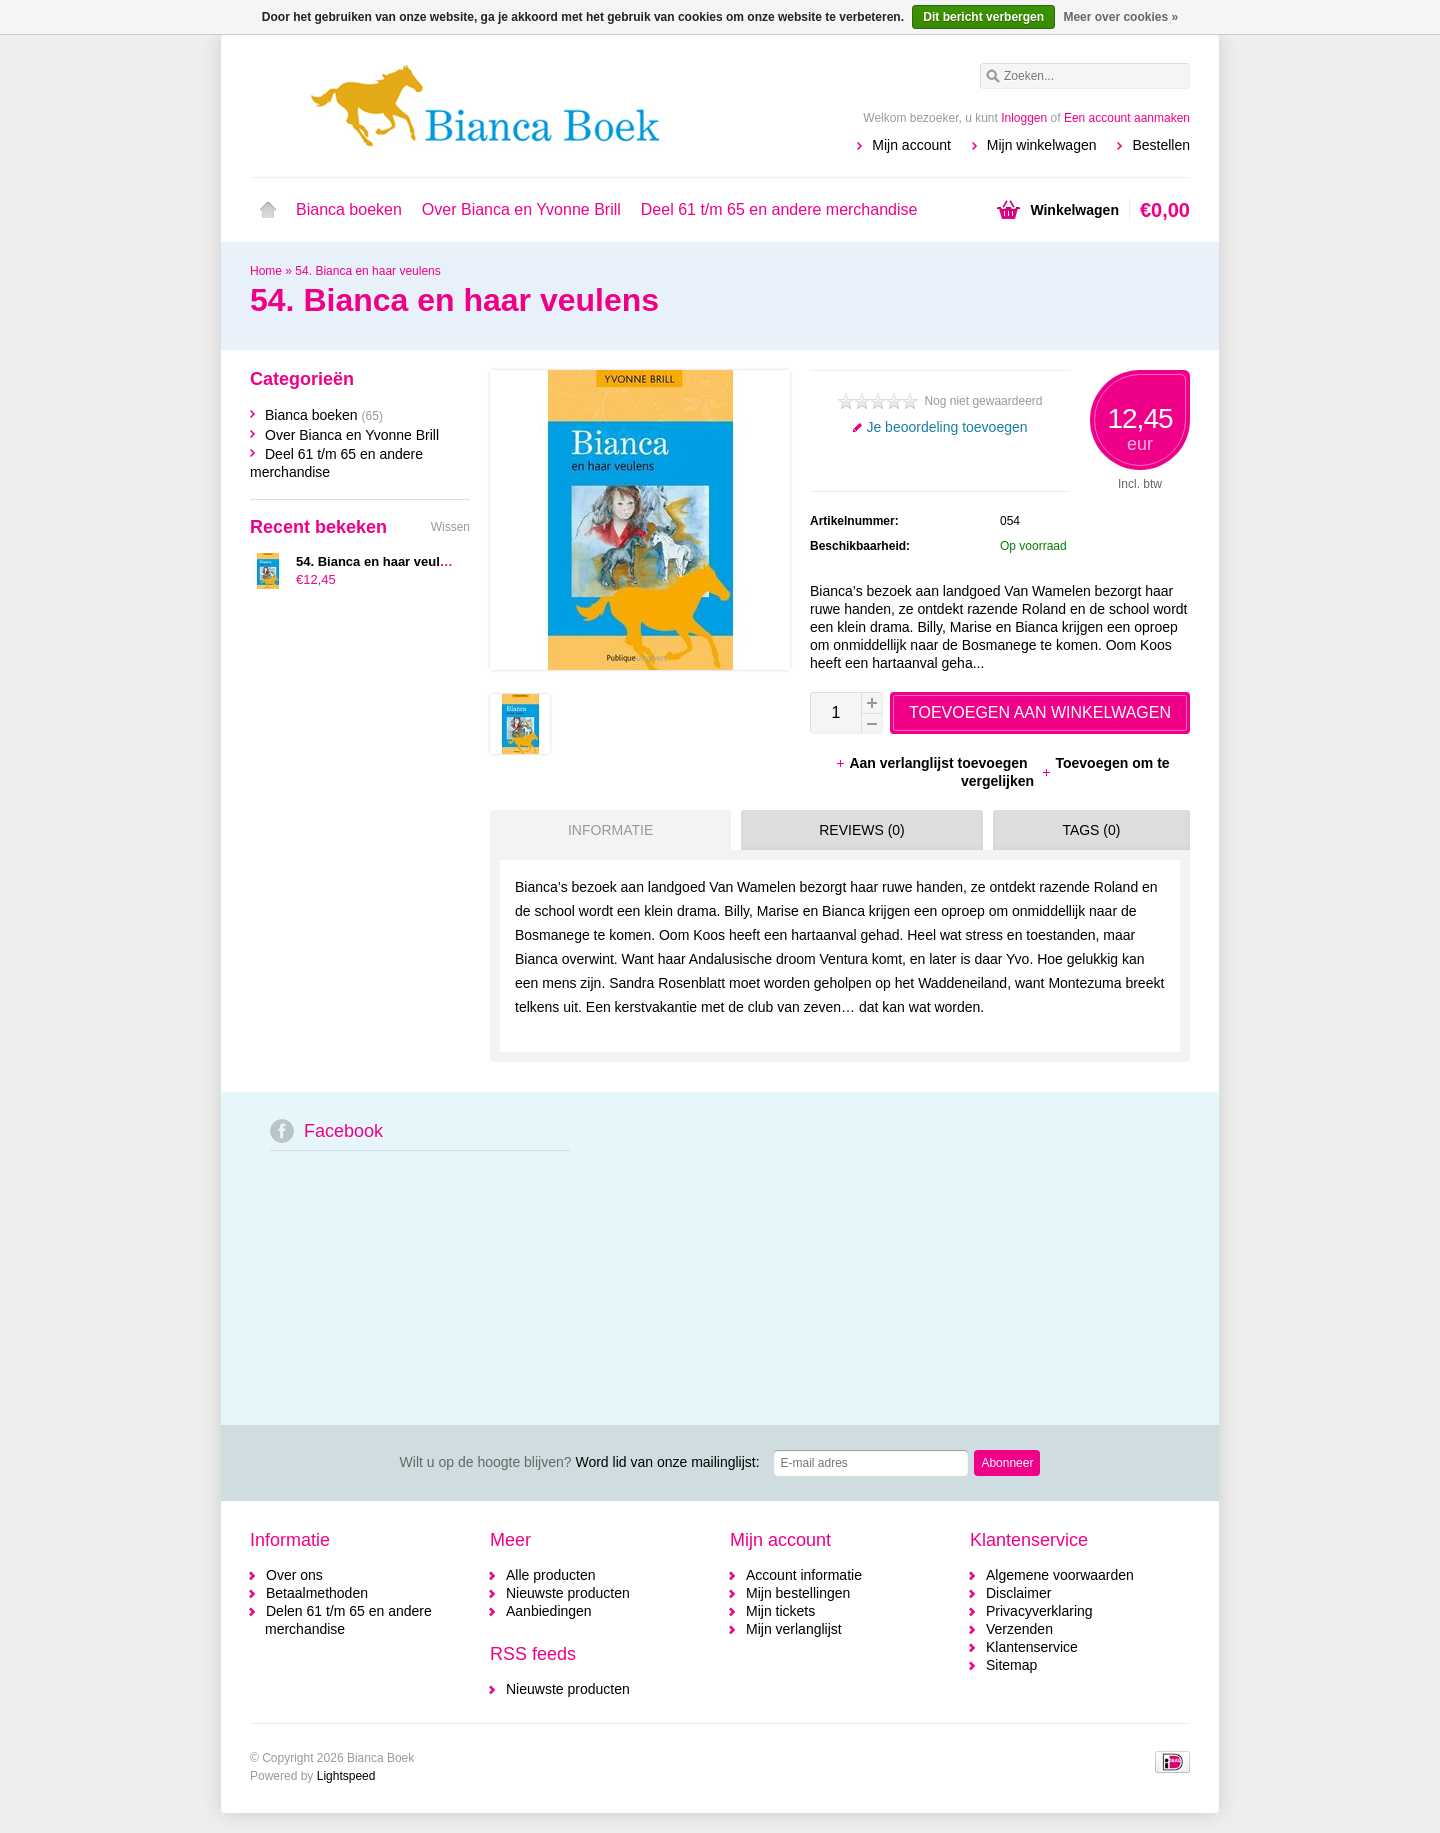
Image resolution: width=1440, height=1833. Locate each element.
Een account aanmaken (1127, 118)
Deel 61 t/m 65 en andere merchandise (779, 209)
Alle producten (551, 1575)
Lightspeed (346, 1776)
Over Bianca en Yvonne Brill (521, 209)
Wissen (450, 527)
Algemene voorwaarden (1060, 1575)
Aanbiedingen (549, 1611)
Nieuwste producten (568, 1593)
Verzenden (1019, 1629)
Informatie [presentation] (610, 830)
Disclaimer (1018, 1593)
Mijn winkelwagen (1042, 145)
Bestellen (1161, 145)
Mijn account (911, 145)
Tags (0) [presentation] (1091, 830)
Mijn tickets (780, 1611)
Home (268, 210)
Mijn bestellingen (798, 1593)
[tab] (605, 830)
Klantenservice (1032, 1647)
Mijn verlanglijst (794, 1629)
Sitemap (1011, 1665)
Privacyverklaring (1039, 1611)
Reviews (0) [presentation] (862, 830)
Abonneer (1007, 1463)
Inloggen (1024, 118)
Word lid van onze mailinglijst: (580, 1462)
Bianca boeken (349, 209)
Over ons (294, 1575)
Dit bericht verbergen (983, 17)
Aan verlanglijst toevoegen (933, 763)
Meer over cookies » (1120, 17)
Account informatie (804, 1575)
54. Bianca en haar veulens (367, 271)
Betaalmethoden (317, 1593)
